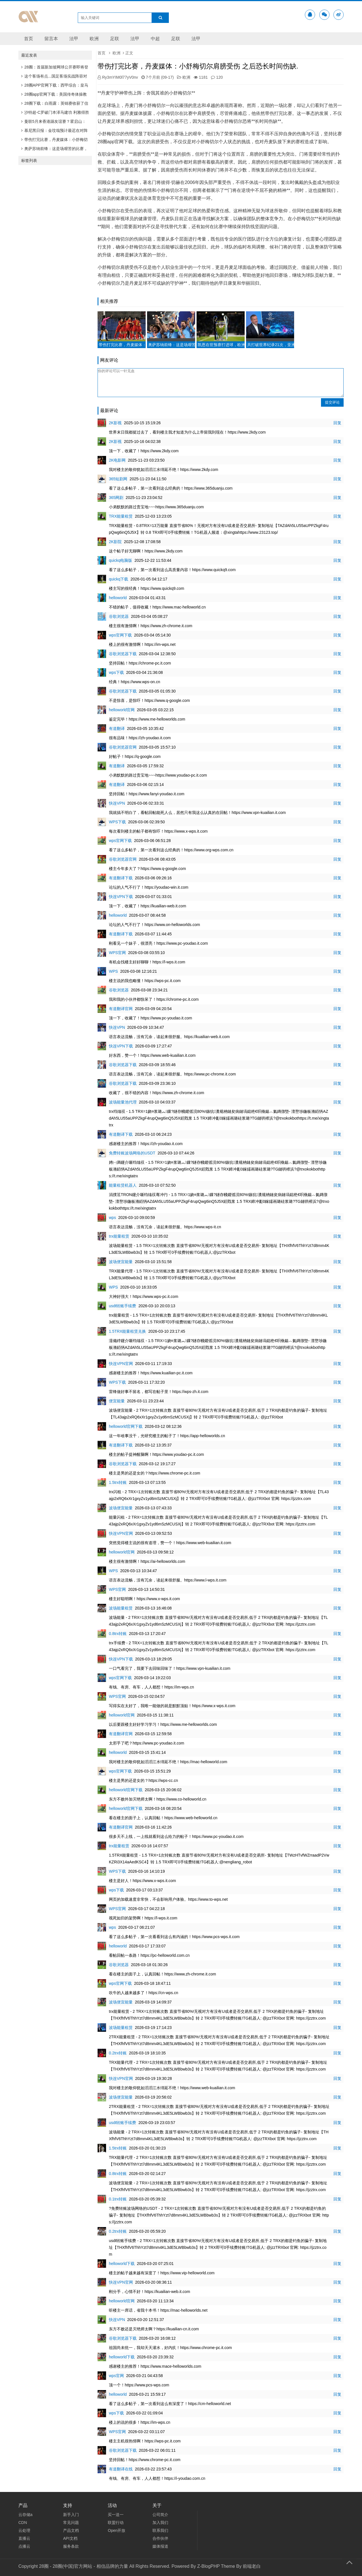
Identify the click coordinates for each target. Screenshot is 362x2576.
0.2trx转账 (118, 2053)
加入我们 (160, 2522)
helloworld (118, 597)
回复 (337, 423)
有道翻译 (117, 728)
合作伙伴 (160, 2538)
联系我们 (160, 2530)
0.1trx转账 (118, 2199)
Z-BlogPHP (208, 2566)
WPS (113, 971)
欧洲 (94, 38)
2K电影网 (117, 460)
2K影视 (115, 423)
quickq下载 (118, 579)
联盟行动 (116, 2522)
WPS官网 (117, 952)
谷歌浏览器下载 (123, 653)
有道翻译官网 (121, 1008)
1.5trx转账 (118, 1482)
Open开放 (116, 2530)
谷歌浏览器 (119, 616)
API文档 (70, 2538)
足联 (114, 38)
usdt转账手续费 (122, 1306)
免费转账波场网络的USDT (132, 1153)
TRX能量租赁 (121, 516)
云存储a (25, 2514)
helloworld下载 (122, 2263)
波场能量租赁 (121, 1608)
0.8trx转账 (118, 1633)
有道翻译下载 (121, 878)
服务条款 (71, 2546)
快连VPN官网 (121, 1363)
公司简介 (160, 2514)
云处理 (24, 2530)
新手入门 (71, 2514)
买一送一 (116, 2514)
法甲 (73, 38)
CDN (22, 2522)
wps (112, 1217)
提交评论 (332, 402)
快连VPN (117, 803)
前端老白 (252, 2566)
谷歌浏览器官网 (123, 747)
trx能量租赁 (119, 1236)
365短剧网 (118, 479)
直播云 (24, 2538)
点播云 (24, 2546)
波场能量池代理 (123, 1102)
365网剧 (116, 497)
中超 (155, 38)
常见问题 (71, 2522)
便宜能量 (117, 1401)
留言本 (51, 38)
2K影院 (115, 541)
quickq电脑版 (120, 560)
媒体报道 (160, 2546)
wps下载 (116, 672)
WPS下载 (117, 822)
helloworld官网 (122, 710)
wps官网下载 (120, 635)
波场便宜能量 (121, 1261)
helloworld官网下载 (126, 1426)
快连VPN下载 (121, 896)
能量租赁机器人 (123, 1185)
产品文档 (71, 2530)
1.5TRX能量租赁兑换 (127, 1331)
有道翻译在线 (121, 2469)
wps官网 (116, 2375)
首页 (28, 38)
